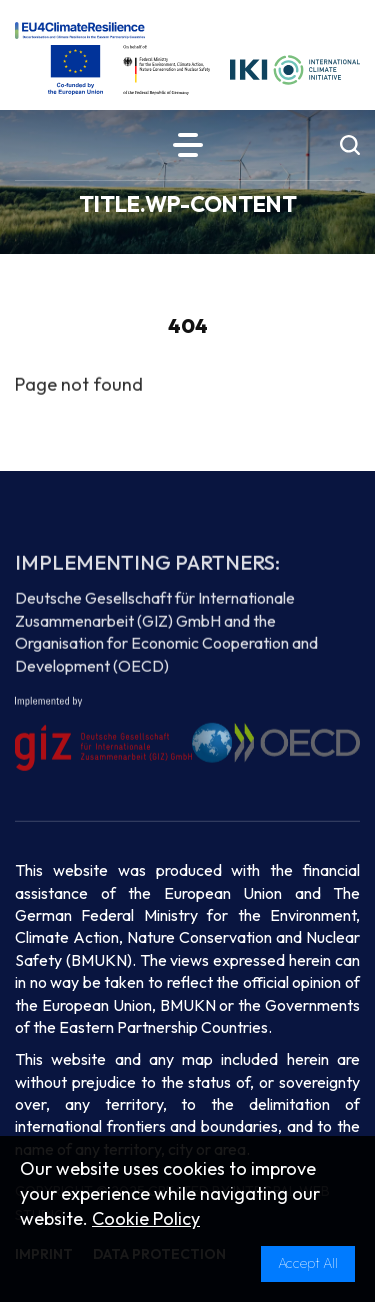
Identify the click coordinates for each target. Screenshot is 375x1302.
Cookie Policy (146, 1218)
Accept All (308, 1263)
